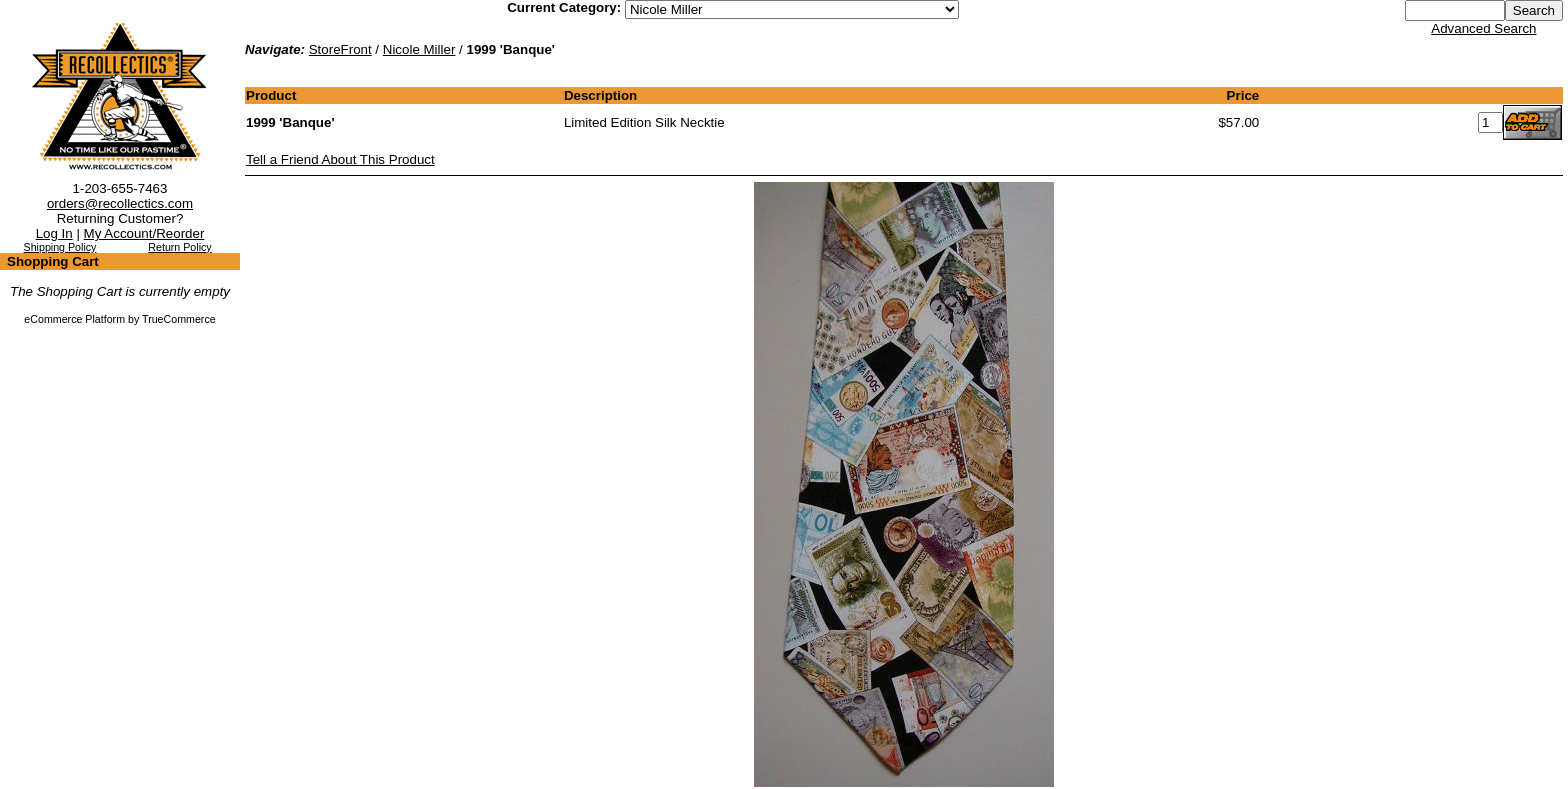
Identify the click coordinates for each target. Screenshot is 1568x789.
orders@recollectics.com (120, 203)
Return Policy (179, 247)
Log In (54, 233)
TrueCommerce (179, 319)
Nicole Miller (419, 49)
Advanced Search (1483, 28)
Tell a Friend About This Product (340, 159)
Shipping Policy (60, 247)
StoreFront (340, 49)
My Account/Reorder (144, 233)
